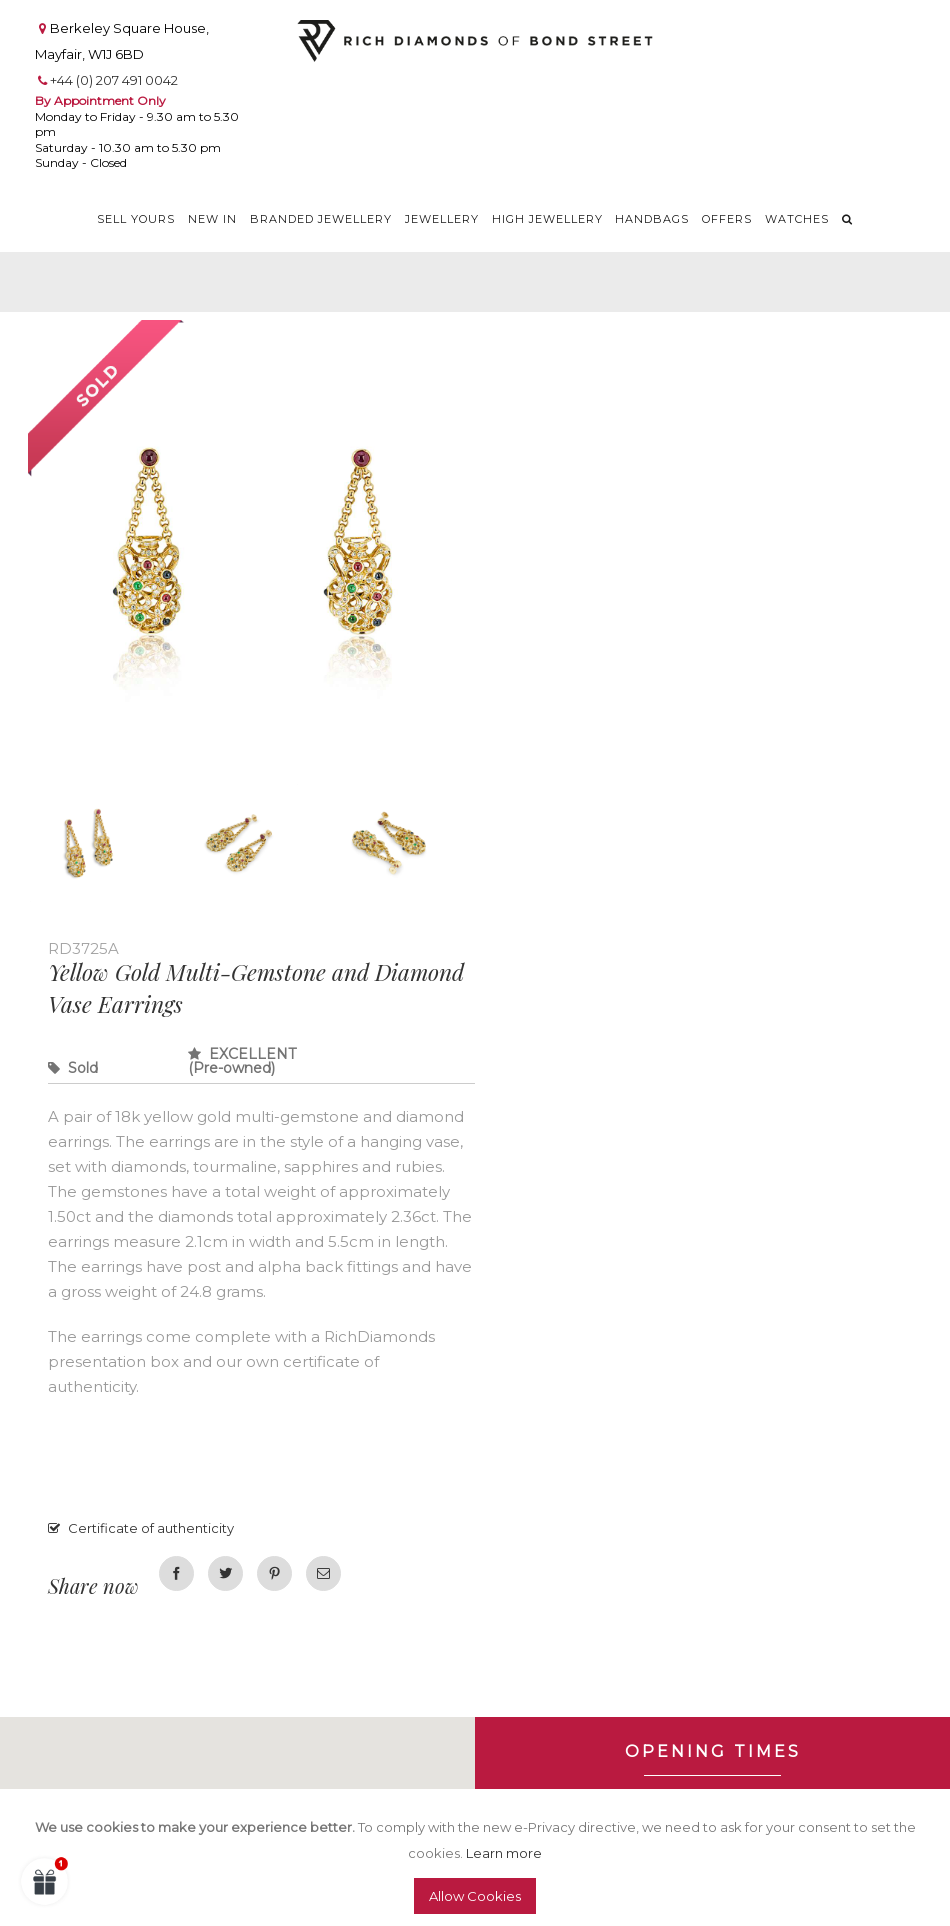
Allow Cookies (475, 1896)
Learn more (504, 1853)
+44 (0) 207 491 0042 (114, 80)
